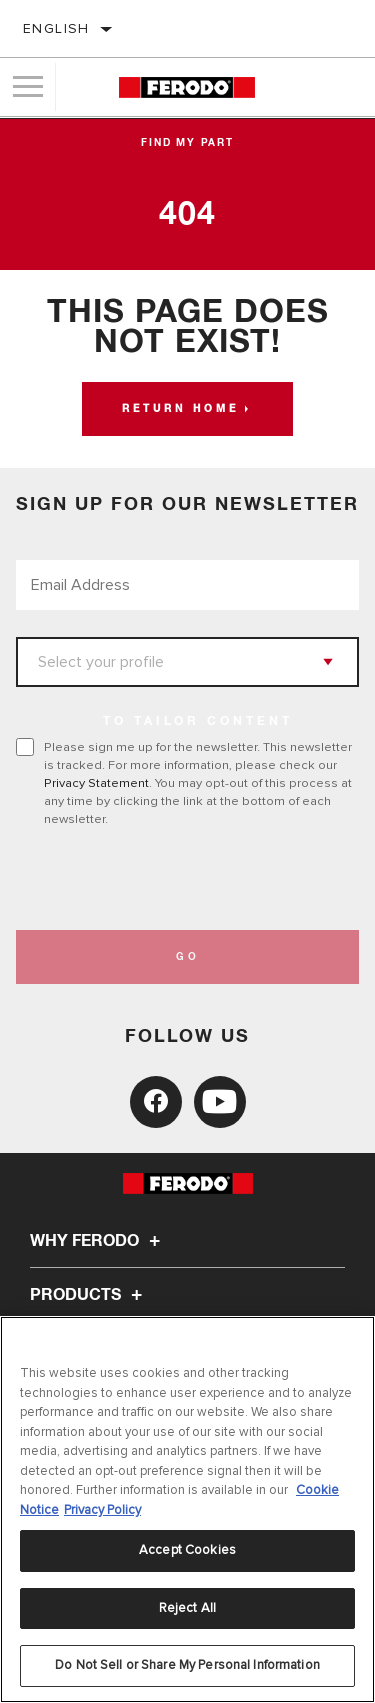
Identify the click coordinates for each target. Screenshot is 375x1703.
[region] (187, 1509)
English (56, 28)
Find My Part (187, 143)
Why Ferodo (98, 1241)
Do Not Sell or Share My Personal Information (187, 1665)
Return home (180, 409)
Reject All (187, 1608)
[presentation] (183, 879)
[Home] (186, 87)
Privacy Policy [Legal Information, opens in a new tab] (102, 1510)
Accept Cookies (187, 1550)
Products (89, 1295)
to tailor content (198, 722)
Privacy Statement (96, 783)
